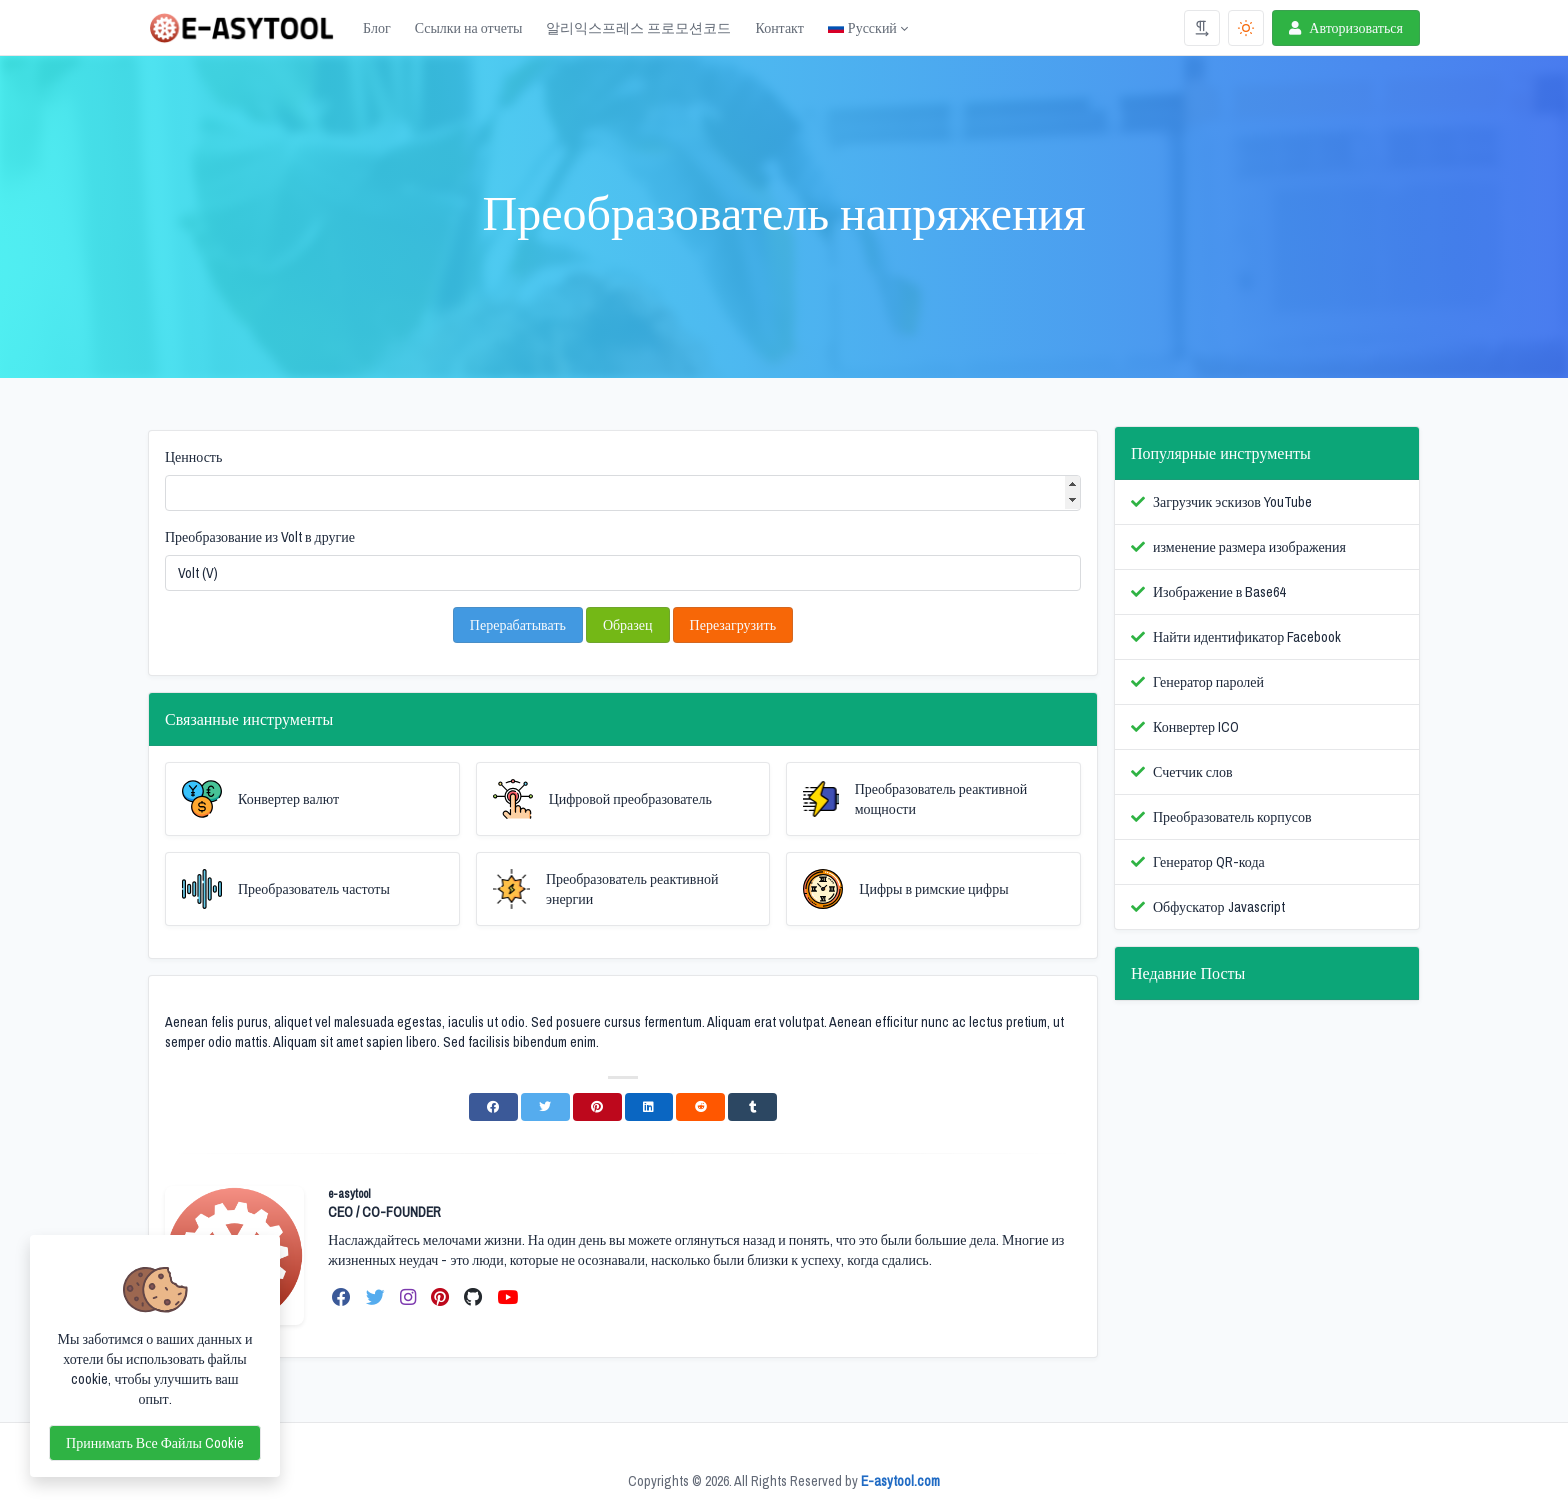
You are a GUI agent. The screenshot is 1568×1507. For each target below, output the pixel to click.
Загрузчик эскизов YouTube (1232, 502)
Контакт (779, 28)
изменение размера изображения (1249, 547)
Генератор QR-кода (1209, 862)
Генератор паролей (1208, 682)
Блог (377, 28)
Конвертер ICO (1196, 727)
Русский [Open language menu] (862, 28)
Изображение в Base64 (1219, 592)
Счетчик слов (1193, 772)
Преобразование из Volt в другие (260, 537)
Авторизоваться (1344, 28)
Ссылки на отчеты (469, 28)
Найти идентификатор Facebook (1247, 637)
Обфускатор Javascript (1219, 907)
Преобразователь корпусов (1232, 817)
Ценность (193, 457)
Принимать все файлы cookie (155, 1443)
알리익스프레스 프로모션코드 (638, 28)
